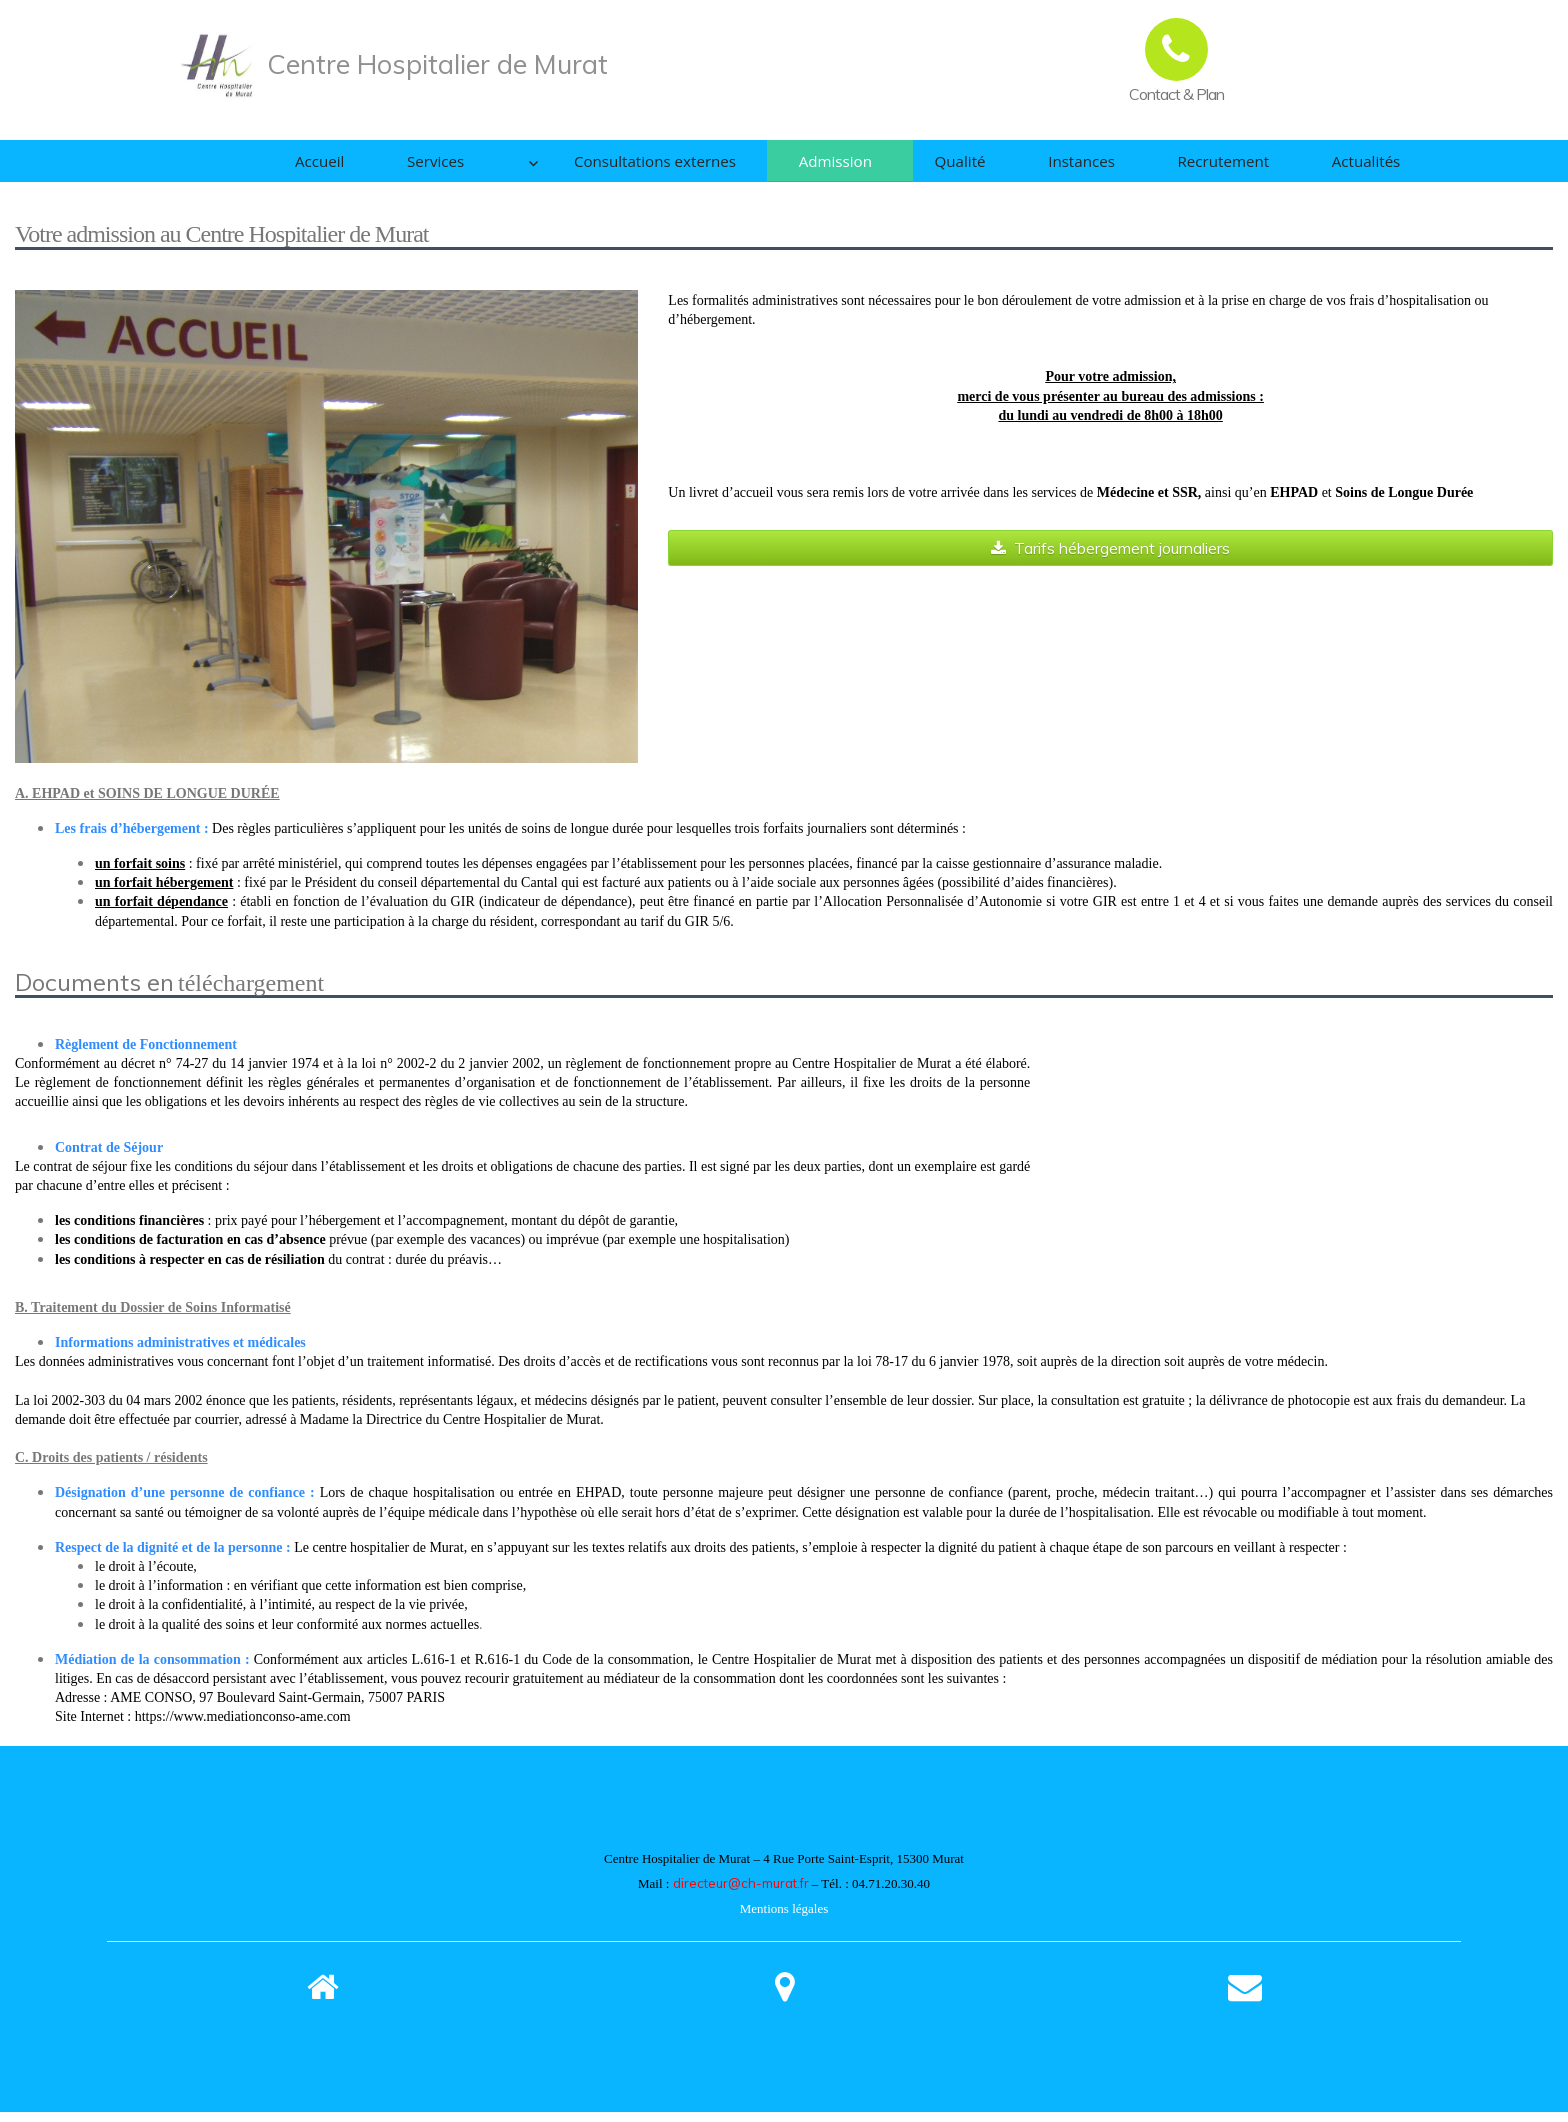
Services (400, 166)
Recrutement (1207, 166)
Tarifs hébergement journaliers (1110, 558)
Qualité (917, 166)
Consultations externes (583, 166)
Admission (779, 166)
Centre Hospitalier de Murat (437, 64)
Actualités (1364, 166)
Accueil (271, 166)
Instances (1051, 166)
